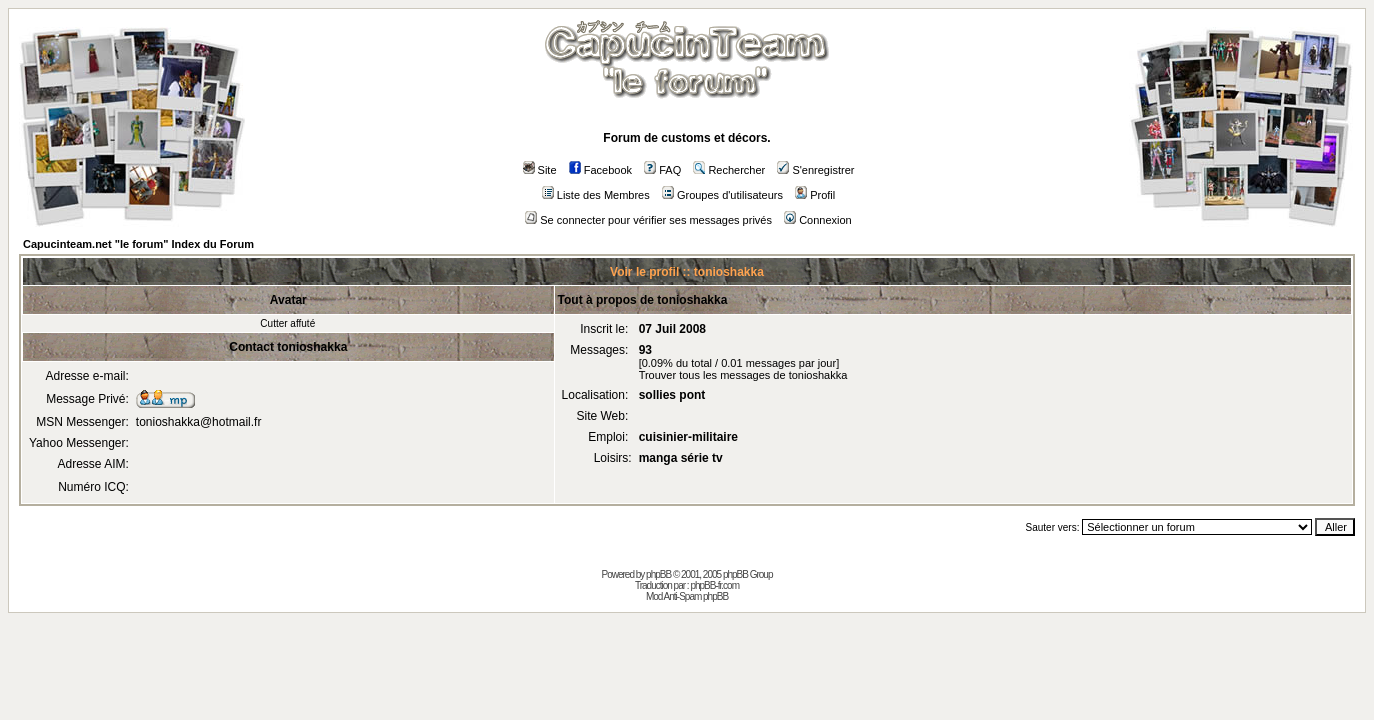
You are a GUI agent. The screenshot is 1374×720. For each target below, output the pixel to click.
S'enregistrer (815, 170)
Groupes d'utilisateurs (722, 195)
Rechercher (729, 170)
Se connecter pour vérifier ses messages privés (648, 220)
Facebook (600, 170)
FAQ (662, 170)
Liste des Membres (596, 195)
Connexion (818, 220)
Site (540, 170)
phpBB (658, 574)
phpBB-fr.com (714, 585)
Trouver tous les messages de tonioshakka (743, 375)
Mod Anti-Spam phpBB (687, 596)
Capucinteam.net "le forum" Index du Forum (138, 244)
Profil (815, 195)
